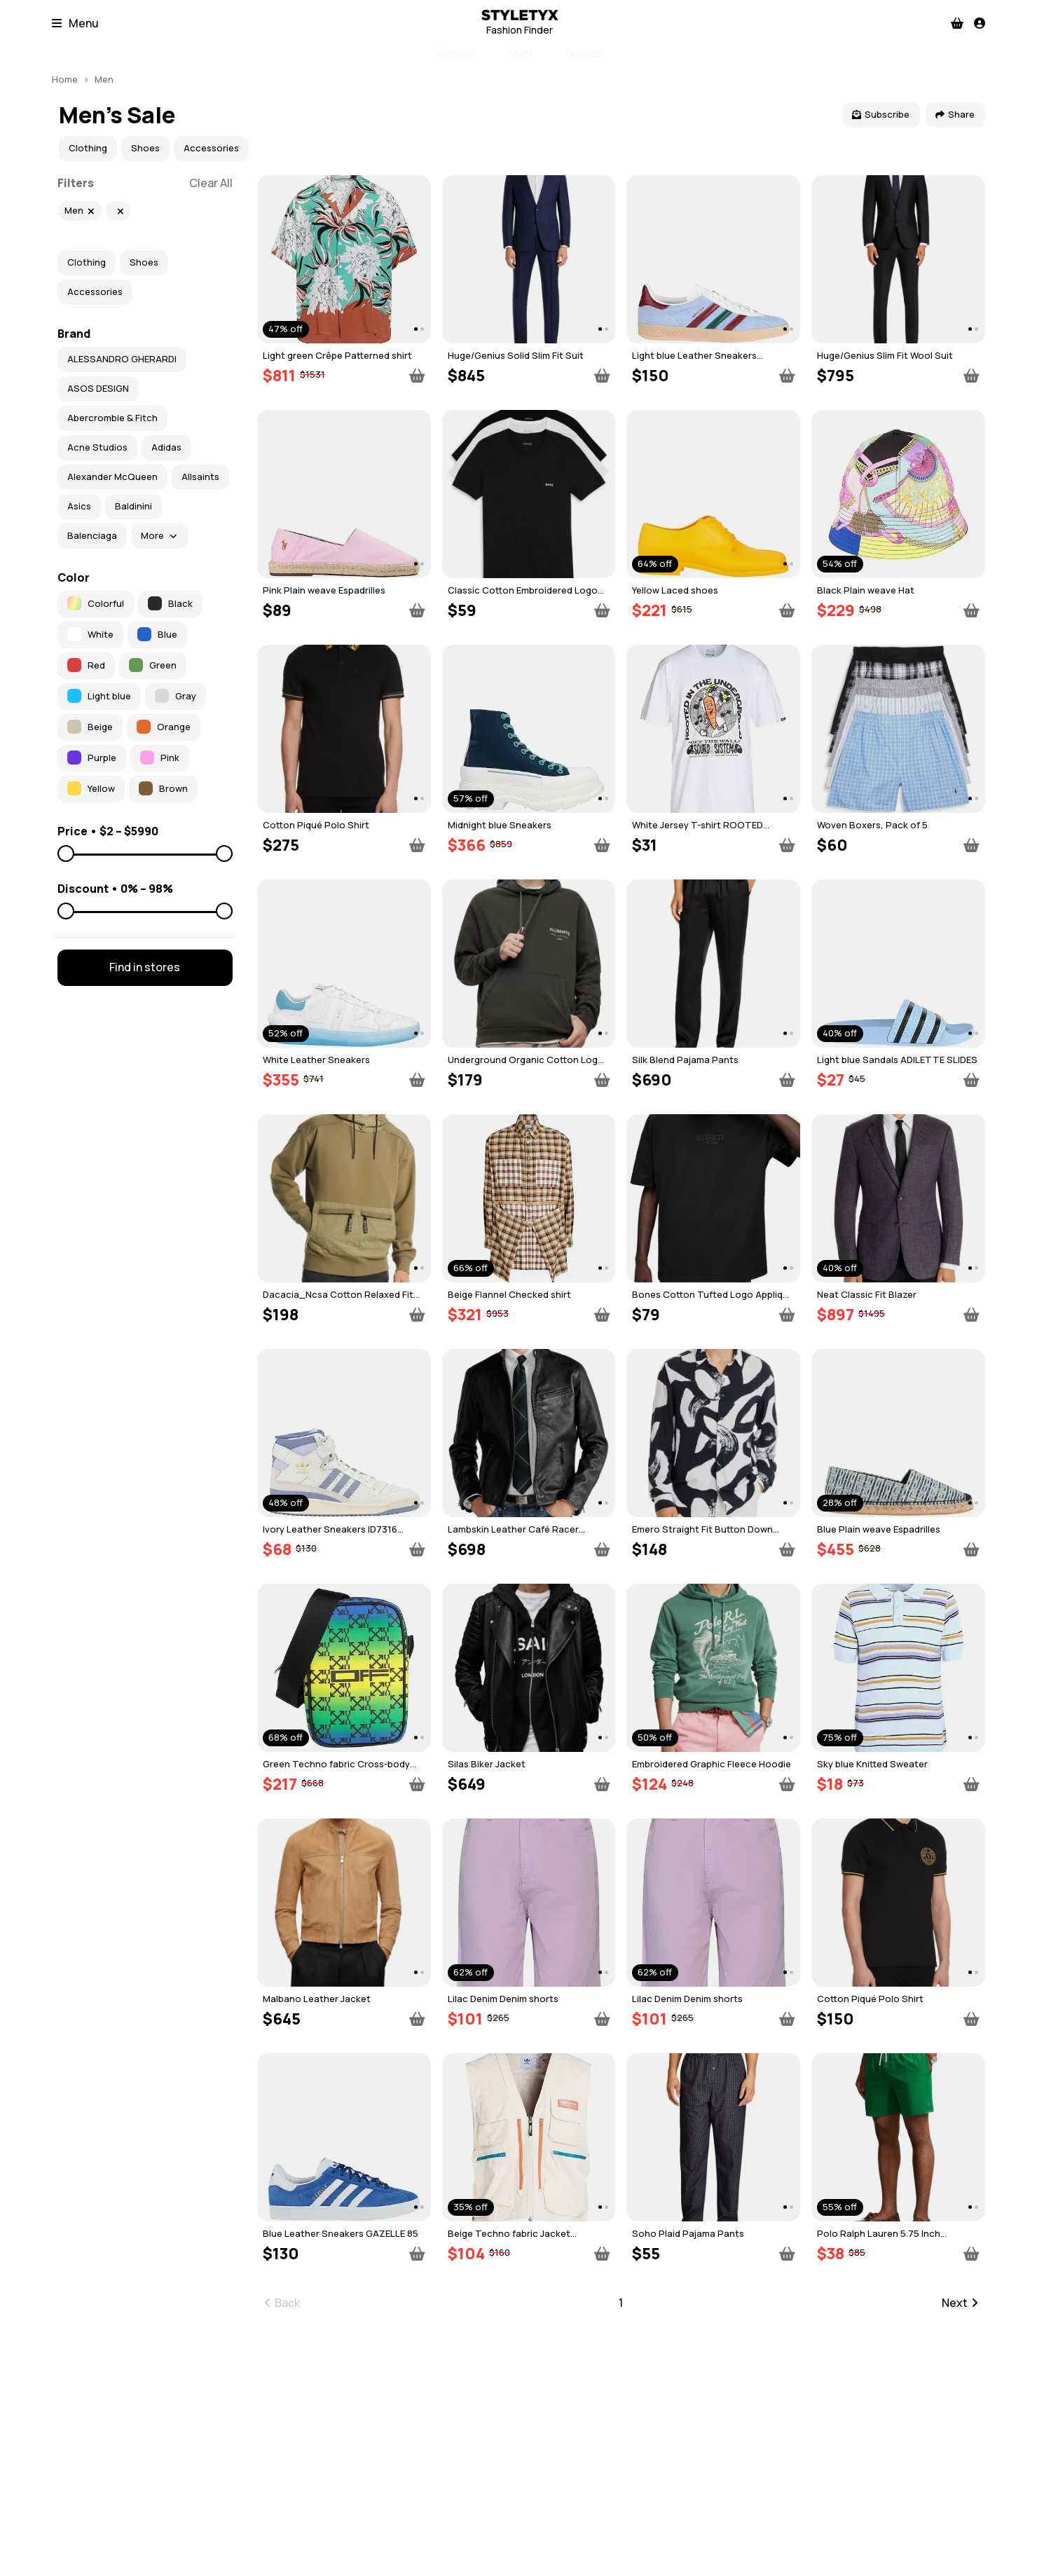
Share (955, 114)
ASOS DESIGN (98, 388)
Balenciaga (92, 535)
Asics (79, 506)
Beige (90, 727)
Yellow (91, 788)
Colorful (95, 603)
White (90, 634)
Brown (163, 788)
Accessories (211, 148)
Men (520, 53)
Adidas (166, 447)
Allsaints (200, 476)
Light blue (99, 696)
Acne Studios (97, 447)
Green (153, 665)
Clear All (211, 183)
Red (86, 665)
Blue (157, 634)
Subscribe (880, 114)
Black (170, 603)
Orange (164, 727)
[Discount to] (145, 912)
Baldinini (133, 506)
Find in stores (144, 967)
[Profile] (979, 23)
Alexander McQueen (112, 476)
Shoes (145, 148)
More (159, 535)
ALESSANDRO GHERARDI (122, 358)
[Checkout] (957, 23)
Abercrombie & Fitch (112, 417)
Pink (159, 758)
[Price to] (145, 854)
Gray (175, 696)
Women (455, 53)
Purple (91, 758)
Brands (584, 53)
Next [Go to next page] (960, 2302)
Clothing (88, 148)
